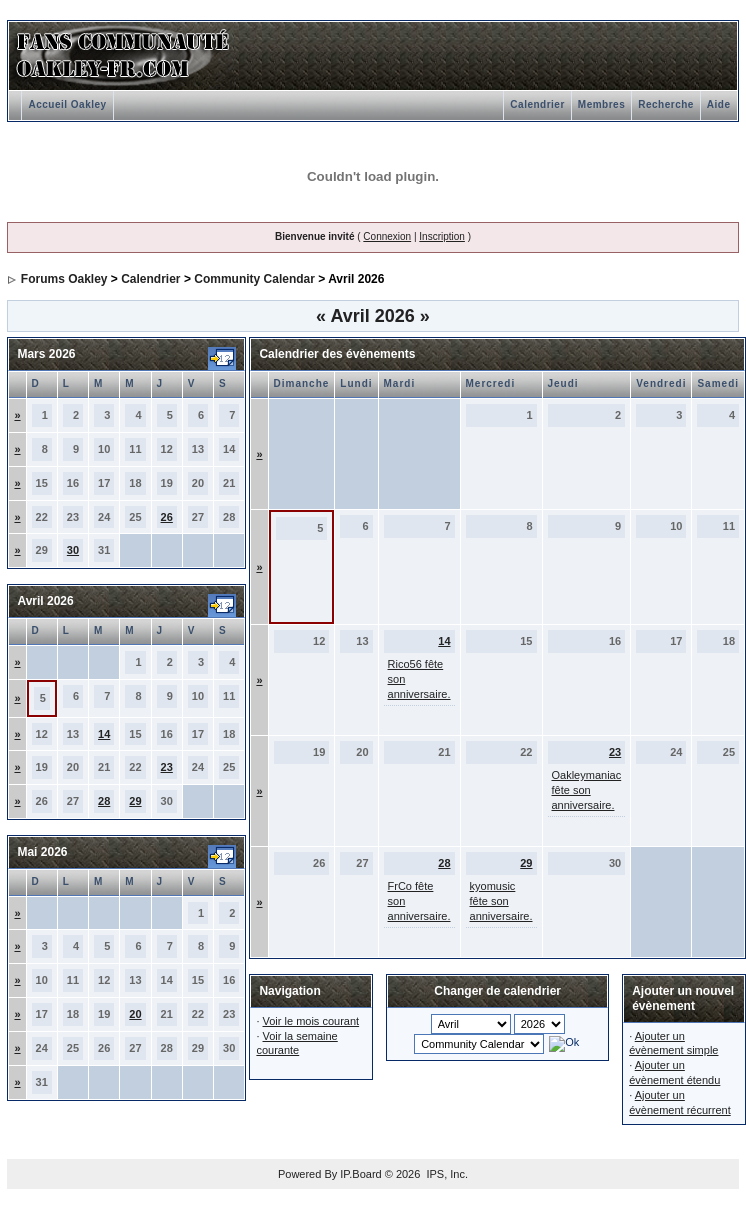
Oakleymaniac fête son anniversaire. (587, 790)
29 (135, 801)
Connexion (387, 236)
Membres (601, 104)
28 (104, 801)
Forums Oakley (64, 279)
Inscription (442, 236)
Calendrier (537, 104)
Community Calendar (254, 279)
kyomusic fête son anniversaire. (501, 901)
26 (167, 517)
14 (104, 734)
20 (135, 1014)
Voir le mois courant (311, 1021)
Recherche (666, 104)
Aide (719, 104)
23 (167, 767)
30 (73, 550)
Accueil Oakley (67, 104)
